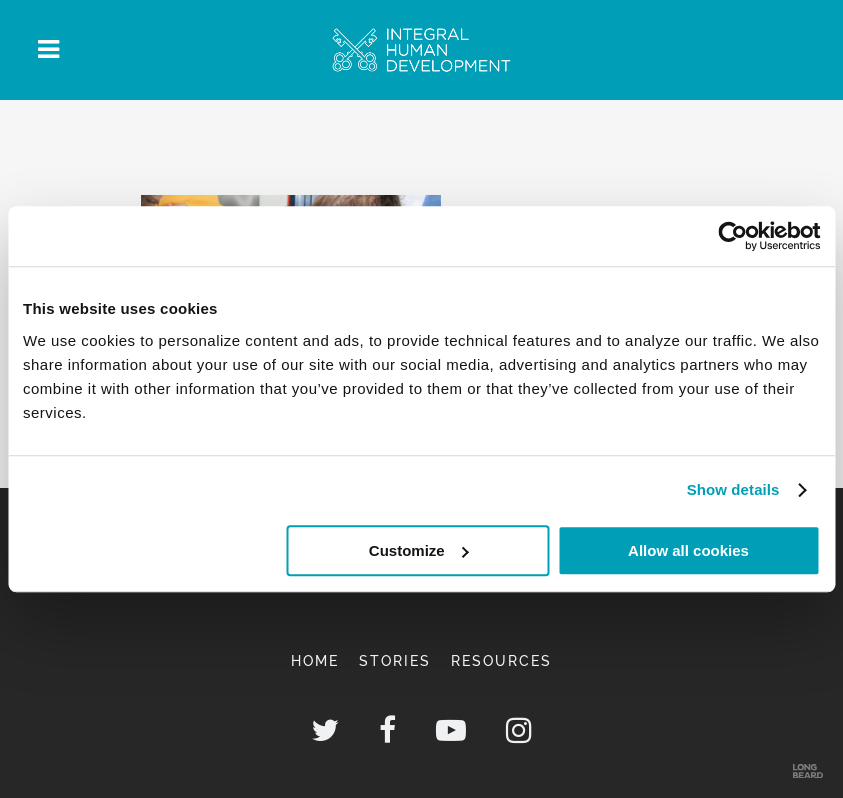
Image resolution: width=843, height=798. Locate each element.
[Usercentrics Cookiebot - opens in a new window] (732, 236)
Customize (419, 550)
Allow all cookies (688, 550)
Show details (733, 489)
